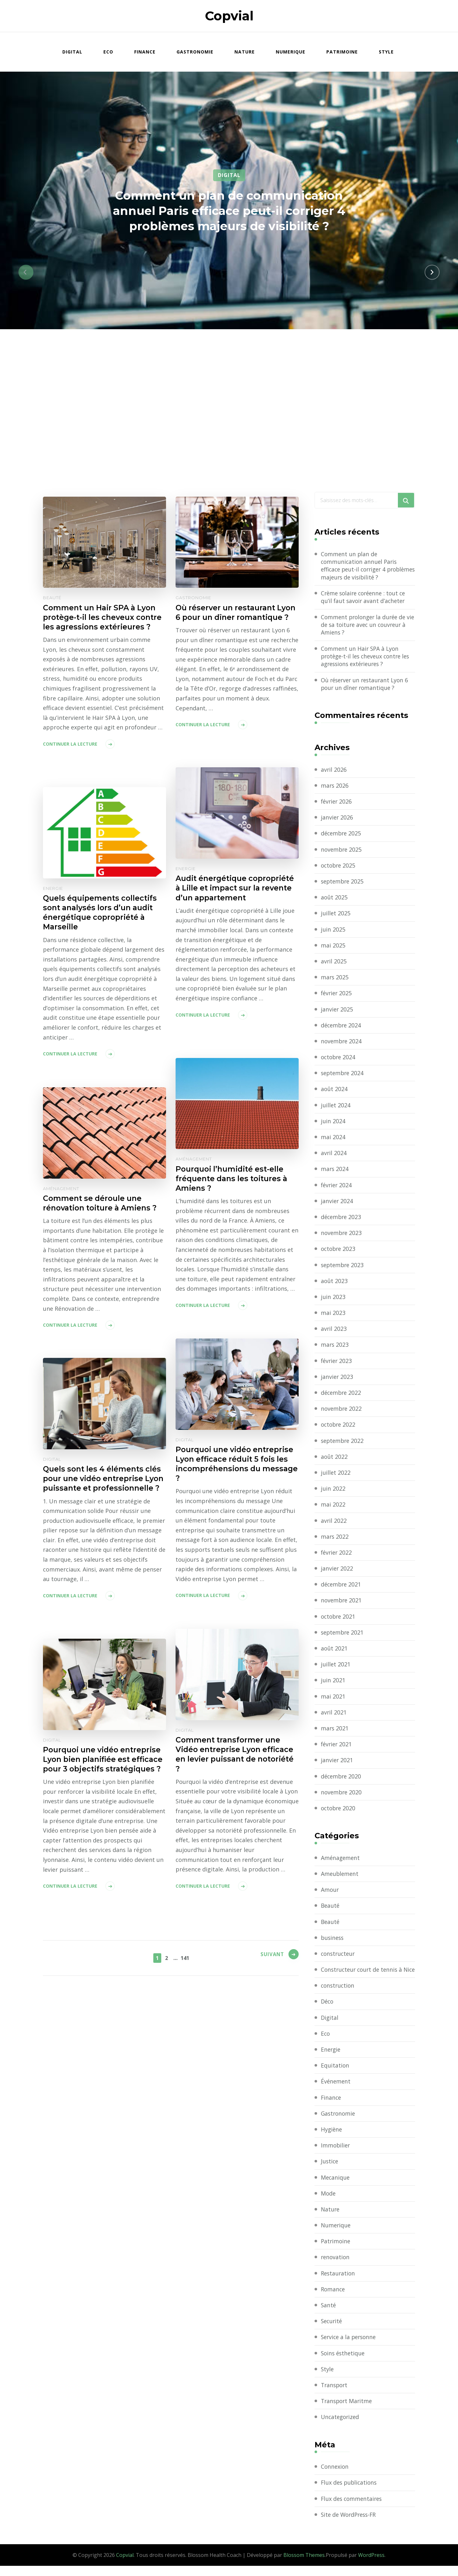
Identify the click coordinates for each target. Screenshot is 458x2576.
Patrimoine (342, 52)
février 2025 (337, 995)
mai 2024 (333, 1139)
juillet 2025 (336, 915)
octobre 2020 (339, 1810)
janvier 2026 (337, 819)
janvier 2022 (337, 1570)
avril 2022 (334, 1522)
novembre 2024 (342, 1043)
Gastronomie (195, 52)
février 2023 (337, 1363)
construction (338, 1995)
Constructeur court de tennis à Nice (363, 1975)
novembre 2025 (342, 851)
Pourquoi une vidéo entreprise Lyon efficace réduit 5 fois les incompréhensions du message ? (237, 1464)
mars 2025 (335, 979)
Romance (333, 2299)
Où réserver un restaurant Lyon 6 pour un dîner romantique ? (227, 617)
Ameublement (340, 1876)
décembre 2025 (342, 835)
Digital (72, 52)
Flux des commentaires (353, 2509)
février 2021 (337, 1746)
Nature (244, 52)
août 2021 (334, 1650)
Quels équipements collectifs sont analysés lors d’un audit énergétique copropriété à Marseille (101, 913)
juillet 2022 (336, 1475)
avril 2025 (334, 963)
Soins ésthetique (344, 2363)
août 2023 (334, 1283)
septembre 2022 (343, 1442)
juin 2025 (333, 931)
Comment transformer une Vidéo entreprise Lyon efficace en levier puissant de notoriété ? (237, 1754)
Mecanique (335, 2187)
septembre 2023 (343, 1267)
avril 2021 (334, 1714)
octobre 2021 (339, 1618)
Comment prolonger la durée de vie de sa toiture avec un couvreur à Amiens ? (367, 626)
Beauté (52, 597)
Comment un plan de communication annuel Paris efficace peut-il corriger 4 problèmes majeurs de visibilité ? (229, 210)
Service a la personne (350, 2347)
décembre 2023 (342, 1219)
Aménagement (194, 1158)
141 (185, 1957)
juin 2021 (333, 1682)
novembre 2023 (342, 1235)
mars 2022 (335, 1539)
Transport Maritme (347, 2411)
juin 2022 (333, 1490)
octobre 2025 (339, 867)
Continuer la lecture (70, 755)
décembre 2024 (342, 1027)
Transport (335, 2395)
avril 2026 (334, 772)
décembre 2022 (342, 1395)
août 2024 (334, 1091)
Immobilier (336, 2155)
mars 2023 (335, 1347)
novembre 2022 (342, 1411)
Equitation (335, 2075)
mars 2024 (335, 1171)
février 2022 (337, 1554)
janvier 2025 (337, 1011)
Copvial (229, 16)
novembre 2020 (342, 1794)
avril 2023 (334, 1331)
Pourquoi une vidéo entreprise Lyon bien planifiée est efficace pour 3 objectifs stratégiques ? (104, 1764)
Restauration (339, 2283)
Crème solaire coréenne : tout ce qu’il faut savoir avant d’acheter (365, 598)
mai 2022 (333, 1506)
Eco (108, 52)
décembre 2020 (342, 1778)
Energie (186, 868)
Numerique (290, 52)
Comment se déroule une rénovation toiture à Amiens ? (103, 1203)
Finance (145, 52)
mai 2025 (333, 947)
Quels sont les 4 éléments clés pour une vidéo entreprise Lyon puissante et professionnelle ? (103, 1484)
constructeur (339, 1956)
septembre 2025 (343, 883)
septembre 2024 (343, 1075)
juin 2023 (333, 1299)
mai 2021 (333, 1698)
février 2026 (337, 803)
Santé (329, 2315)
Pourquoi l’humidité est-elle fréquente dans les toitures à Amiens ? (234, 1179)
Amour (330, 1892)
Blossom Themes (304, 2565)
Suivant (270, 1957)
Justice (330, 2171)
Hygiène (332, 2139)
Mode (328, 2203)
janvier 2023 (337, 1379)
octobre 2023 (339, 1251)
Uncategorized (341, 2427)
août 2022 (334, 1459)
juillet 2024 (336, 1107)
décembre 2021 (342, 1586)
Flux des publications (350, 2493)
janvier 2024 (337, 1203)
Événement (336, 2091)
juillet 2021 (336, 1666)
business (333, 1940)
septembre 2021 (343, 1634)
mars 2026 (335, 787)
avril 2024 (334, 1155)
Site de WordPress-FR (350, 2525)
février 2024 (337, 1187)
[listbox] (229, 272)
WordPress (371, 2565)
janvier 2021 (337, 1762)
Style (386, 52)
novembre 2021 (342, 1602)
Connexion (335, 2476)
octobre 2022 (339, 1426)
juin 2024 (333, 1123)
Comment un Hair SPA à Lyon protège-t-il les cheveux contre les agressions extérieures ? (102, 622)
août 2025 (334, 899)
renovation (336, 2267)
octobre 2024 (339, 1059)
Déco (328, 2012)
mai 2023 (333, 1315)
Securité (332, 2331)
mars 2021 (335, 1730)
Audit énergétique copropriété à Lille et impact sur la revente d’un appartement (233, 893)
